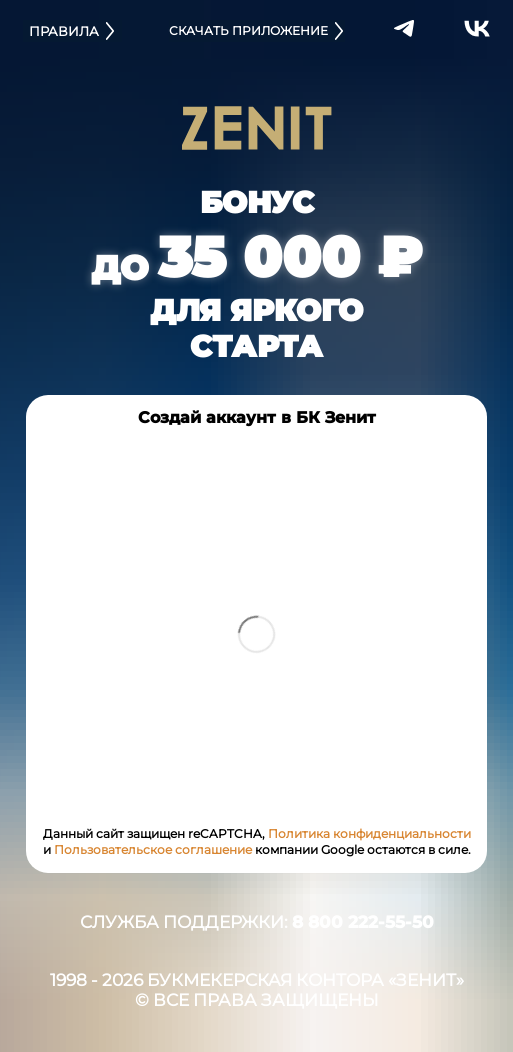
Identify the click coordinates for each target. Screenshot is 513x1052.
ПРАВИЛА (72, 31)
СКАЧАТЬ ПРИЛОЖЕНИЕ (257, 31)
